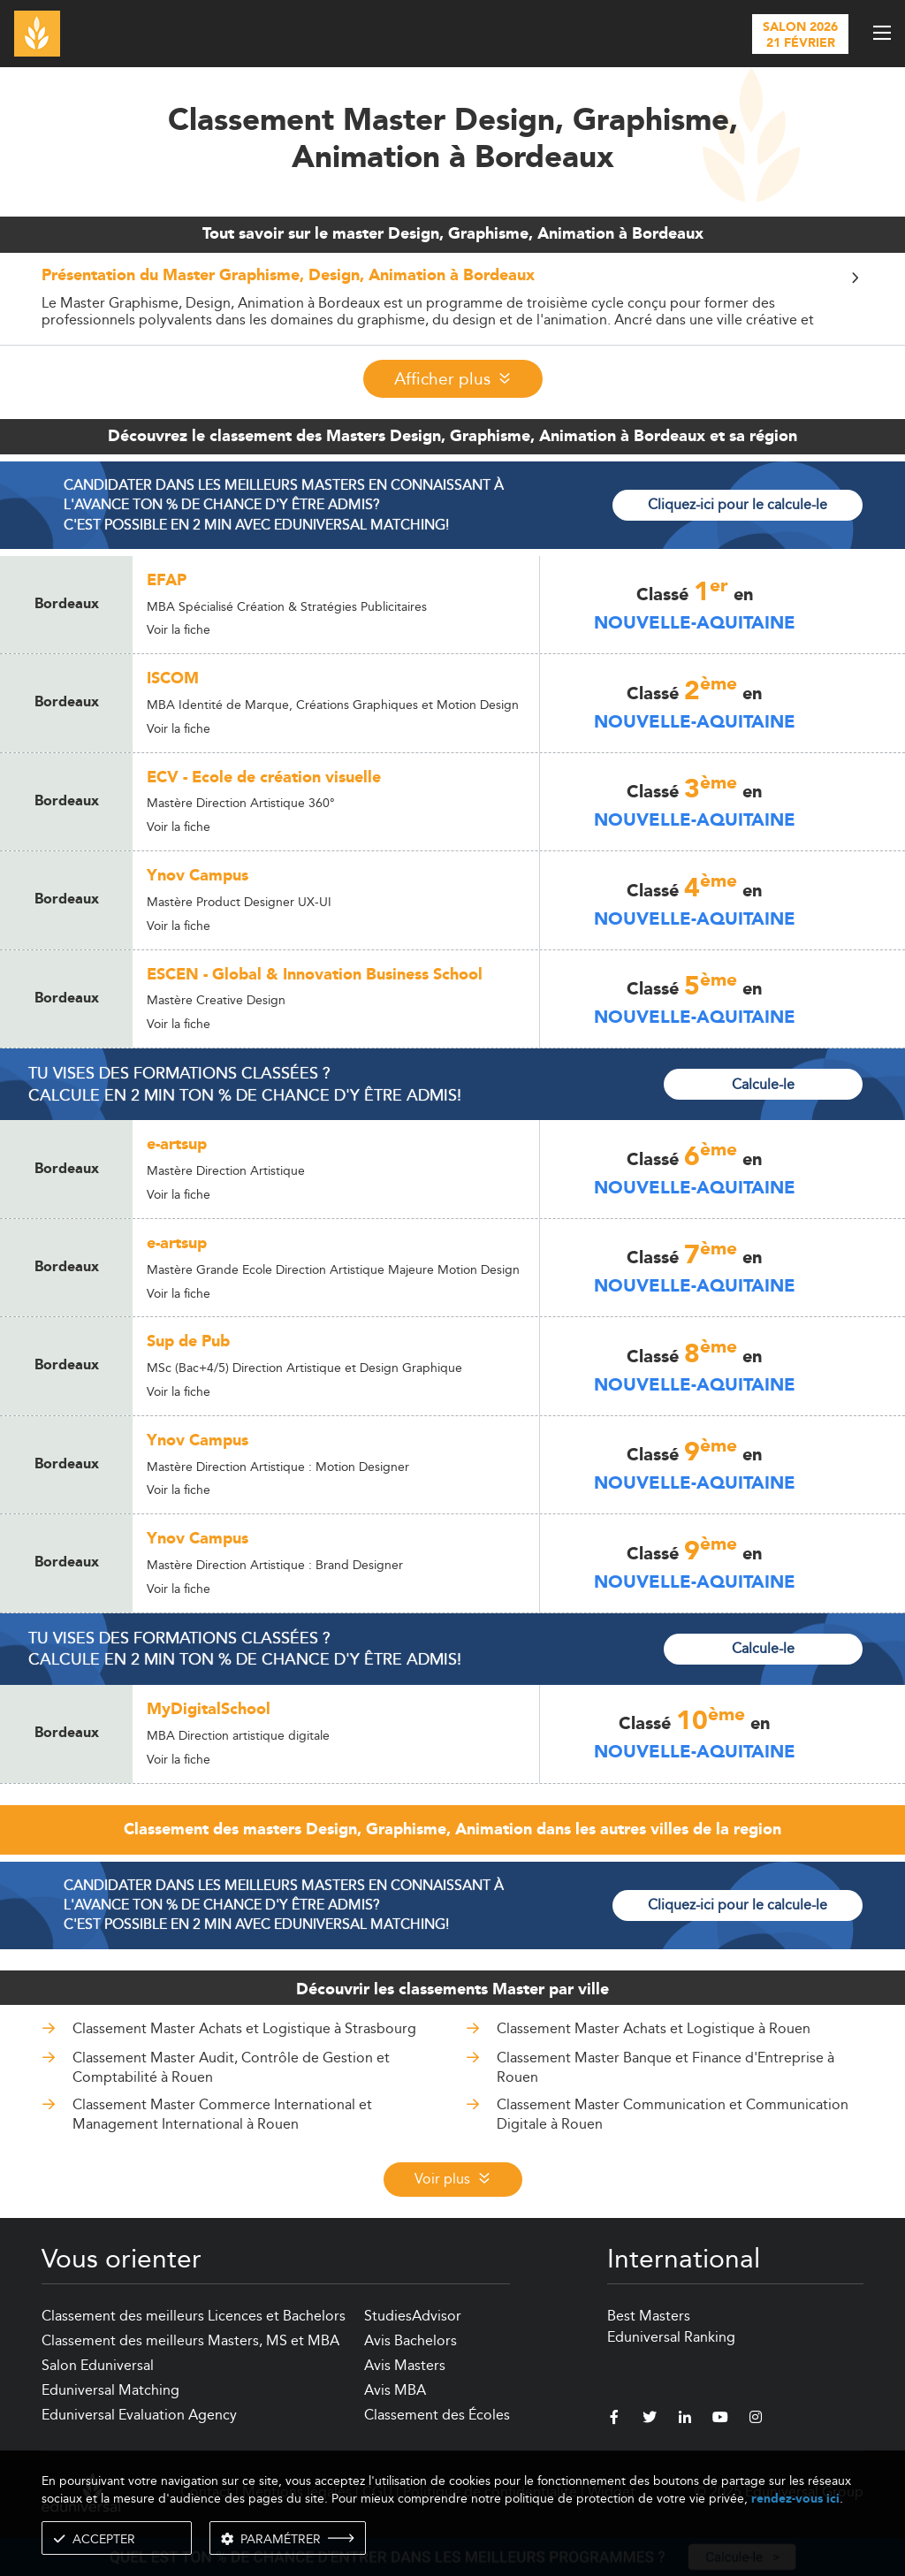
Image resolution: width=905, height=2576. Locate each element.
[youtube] (720, 2419)
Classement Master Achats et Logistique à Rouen (653, 2028)
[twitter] (650, 2419)
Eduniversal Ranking (671, 2337)
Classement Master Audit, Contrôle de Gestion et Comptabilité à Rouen (231, 2067)
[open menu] (882, 33)
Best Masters (648, 2316)
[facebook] (614, 2419)
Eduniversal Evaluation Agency (139, 2415)
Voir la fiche (178, 629)
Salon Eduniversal (98, 2365)
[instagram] (756, 2419)
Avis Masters (404, 2365)
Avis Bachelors (410, 2340)
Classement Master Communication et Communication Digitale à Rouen (672, 2114)
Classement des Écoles (437, 2415)
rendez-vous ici (795, 2498)
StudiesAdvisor (412, 2316)
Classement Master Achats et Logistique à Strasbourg (244, 2028)
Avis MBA (395, 2390)
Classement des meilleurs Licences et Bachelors (194, 2316)
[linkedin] (685, 2419)
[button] (452, 280)
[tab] (452, 299)
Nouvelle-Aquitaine (694, 623)
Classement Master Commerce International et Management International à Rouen (222, 2114)
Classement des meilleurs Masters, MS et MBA (190, 2340)
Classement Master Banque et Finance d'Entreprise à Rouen (665, 2067)
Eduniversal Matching (110, 2390)
